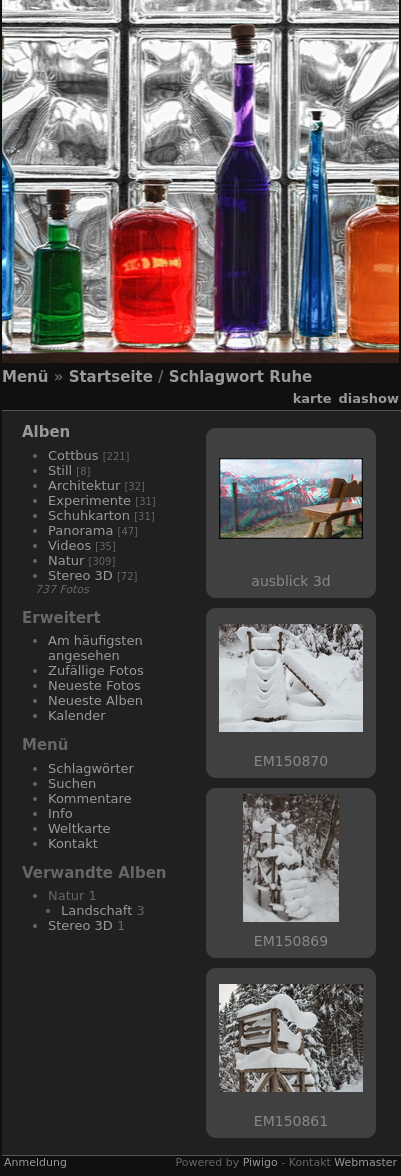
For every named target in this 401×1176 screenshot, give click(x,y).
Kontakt (73, 843)
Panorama (80, 530)
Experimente (89, 500)
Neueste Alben (95, 700)
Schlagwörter (91, 768)
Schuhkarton (89, 515)
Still (60, 470)
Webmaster (365, 1162)
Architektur (84, 485)
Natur (66, 560)
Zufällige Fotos (96, 670)
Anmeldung (35, 1162)
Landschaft (96, 910)
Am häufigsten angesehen (95, 648)
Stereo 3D (80, 575)
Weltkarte (79, 828)
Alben (46, 432)
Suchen (72, 783)
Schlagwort (216, 377)
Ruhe (290, 377)
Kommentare (90, 798)
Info (60, 813)
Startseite (111, 377)
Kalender (77, 715)
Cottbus (73, 455)
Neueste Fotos (94, 685)
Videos (69, 545)
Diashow (369, 398)
